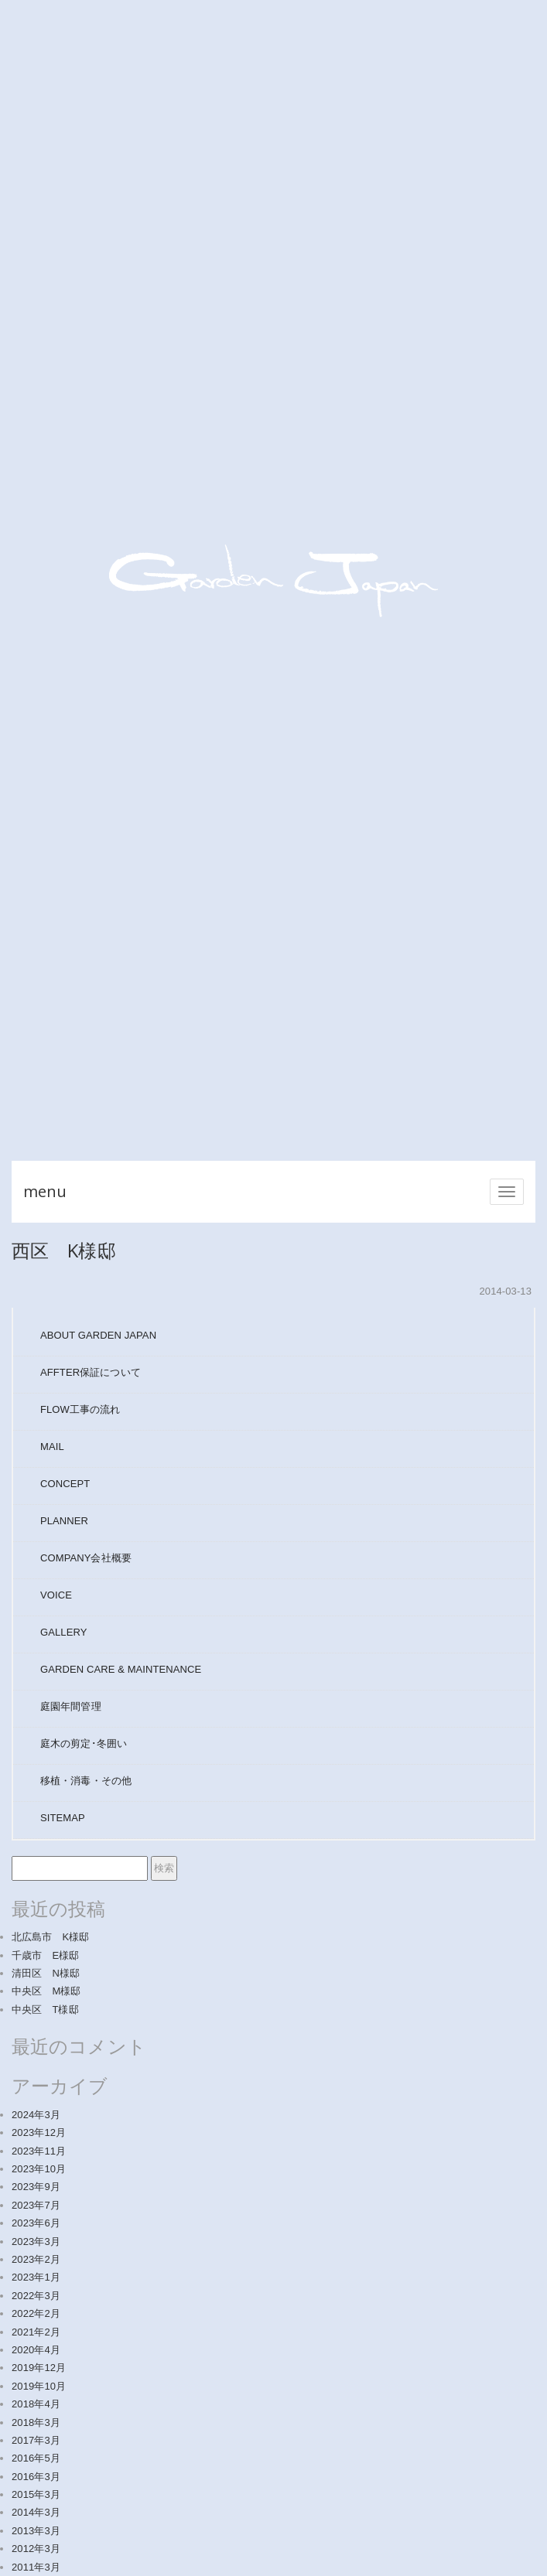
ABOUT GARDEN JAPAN (98, 1335)
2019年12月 (39, 2367)
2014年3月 (36, 2512)
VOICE (56, 1595)
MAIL (52, 1446)
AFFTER (90, 1372)
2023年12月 (39, 2132)
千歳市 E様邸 (45, 1955)
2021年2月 (36, 2332)
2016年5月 (36, 2458)
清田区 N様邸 (46, 1973)
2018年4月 (36, 2404)
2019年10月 (39, 2386)
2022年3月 (36, 2295)
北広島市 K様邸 (50, 1937)
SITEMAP (62, 1818)
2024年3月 (36, 2115)
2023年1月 (36, 2277)
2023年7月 (36, 2205)
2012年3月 (36, 2548)
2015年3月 (36, 2494)
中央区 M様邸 (46, 1991)
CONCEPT (65, 1483)
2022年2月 (36, 2313)
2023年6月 (36, 2223)
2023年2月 (36, 2259)
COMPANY (86, 1558)
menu (45, 1191)
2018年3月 (36, 2422)
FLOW (80, 1409)
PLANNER (64, 1521)
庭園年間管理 (70, 1706)
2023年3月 (36, 2241)
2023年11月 (39, 2151)
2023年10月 (39, 2169)
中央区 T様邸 (45, 2009)
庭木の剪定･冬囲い (83, 1743)
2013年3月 (36, 2531)
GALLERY (63, 1632)
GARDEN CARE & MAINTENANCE (120, 1669)
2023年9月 (36, 2186)
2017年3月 (36, 2440)
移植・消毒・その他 (86, 1780)
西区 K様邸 (64, 1250)
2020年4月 (36, 2350)
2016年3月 (36, 2476)
